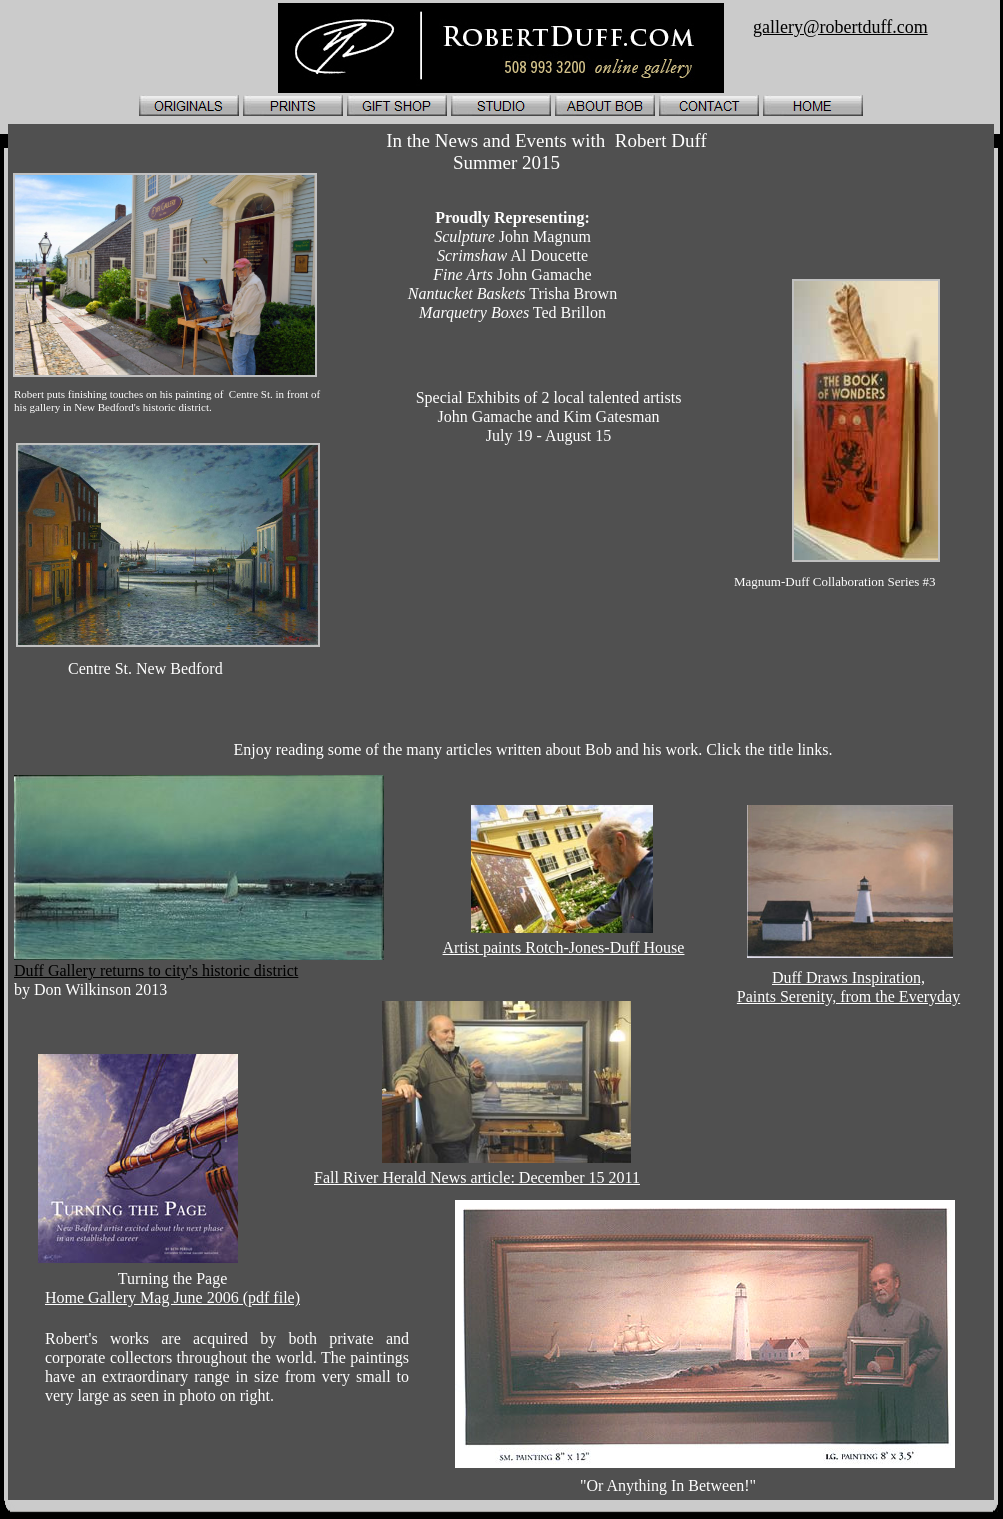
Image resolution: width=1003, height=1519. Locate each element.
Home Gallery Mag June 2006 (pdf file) (172, 1297)
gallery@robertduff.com (840, 27)
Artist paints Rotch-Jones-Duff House (564, 947)
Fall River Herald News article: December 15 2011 (477, 1177)
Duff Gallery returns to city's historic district (156, 970)
